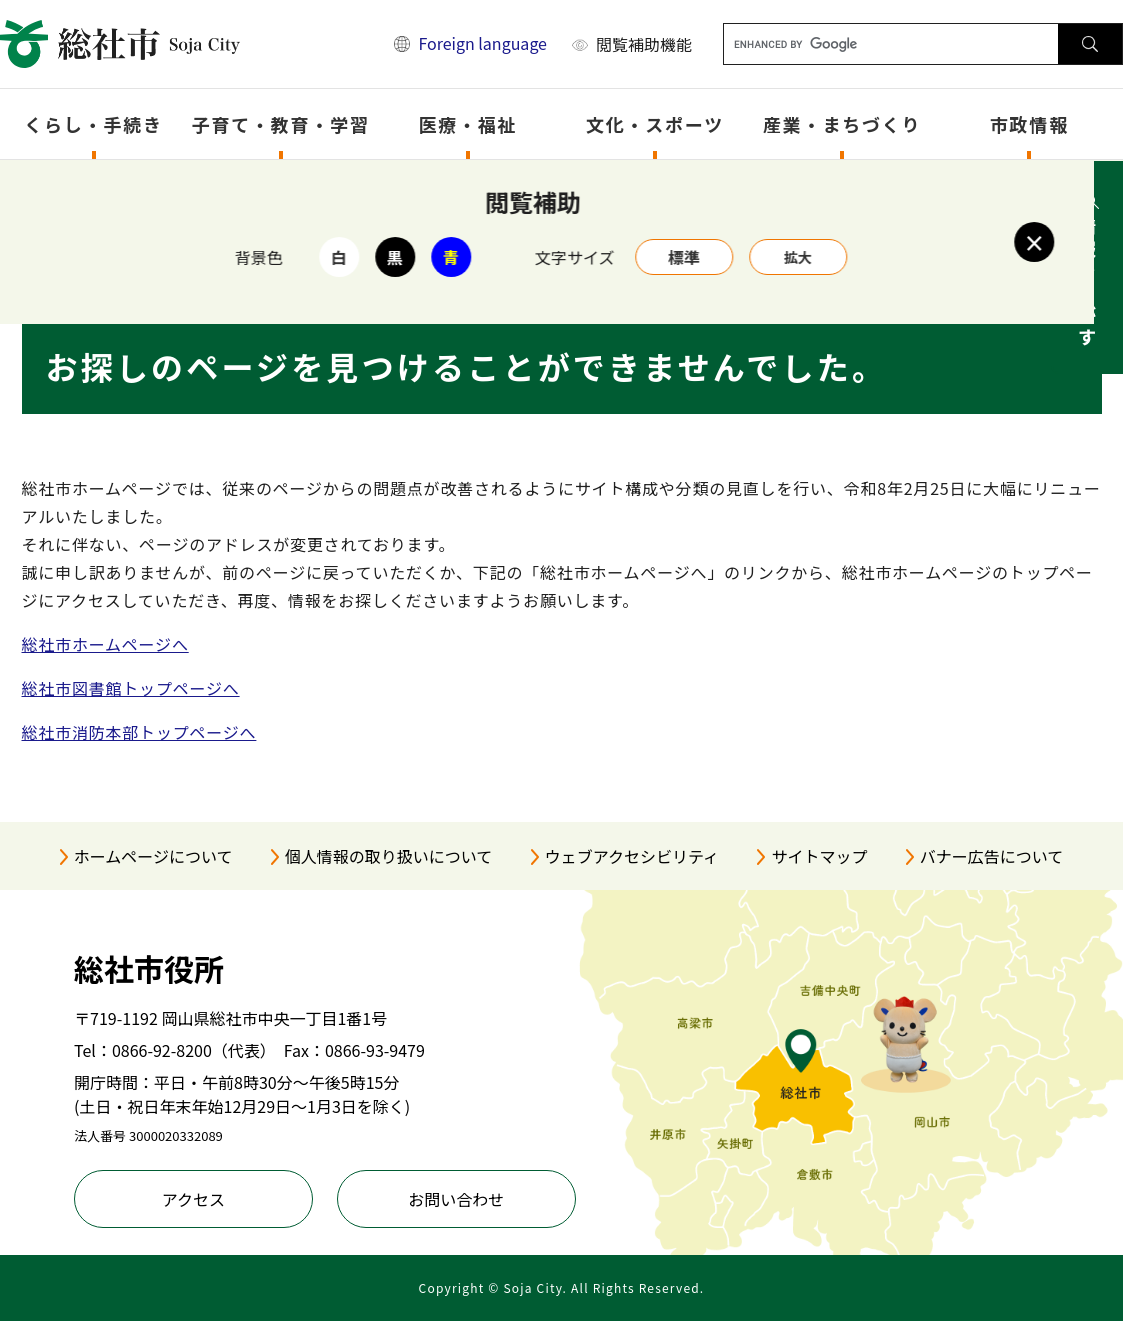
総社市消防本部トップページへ (139, 732)
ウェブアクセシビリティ (632, 856)
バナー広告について (992, 856)
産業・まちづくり (842, 124)
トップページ (126, 186)
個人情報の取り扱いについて (389, 856)
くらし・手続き (93, 124)
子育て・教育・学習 (281, 124)
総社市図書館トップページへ (131, 688)
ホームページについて (153, 856)
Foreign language (482, 43)
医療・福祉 (467, 124)
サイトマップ (819, 856)
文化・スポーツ (655, 124)
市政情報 (1029, 124)
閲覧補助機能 (644, 44)
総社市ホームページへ (105, 644)
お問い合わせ (456, 1199)
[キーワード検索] (891, 44)
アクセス (193, 1199)
